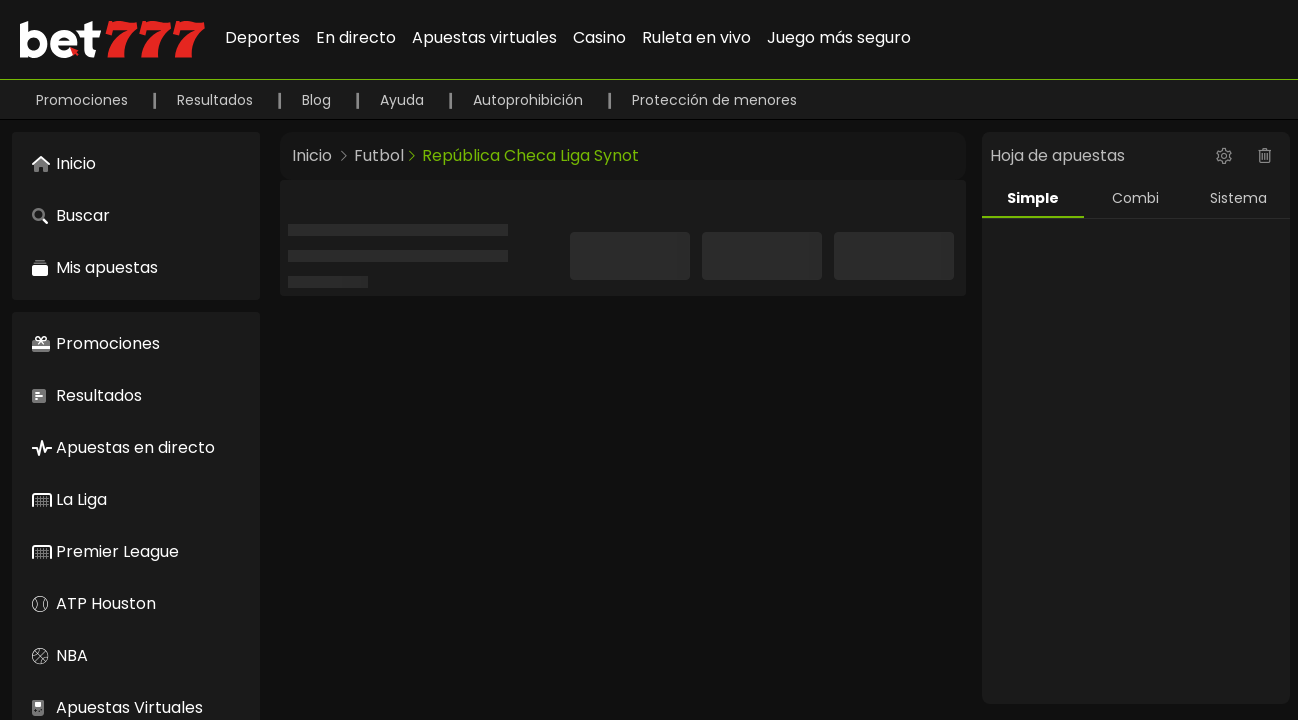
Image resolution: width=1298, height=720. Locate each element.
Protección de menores (714, 100)
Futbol (379, 155)
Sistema (1238, 198)
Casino (599, 37)
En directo (356, 37)
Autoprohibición (530, 100)
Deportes (262, 37)
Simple (1033, 198)
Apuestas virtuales (484, 37)
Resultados (217, 100)
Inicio (312, 155)
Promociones (84, 100)
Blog (318, 100)
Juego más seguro (839, 37)
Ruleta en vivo (696, 37)
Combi (1135, 198)
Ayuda (404, 100)
